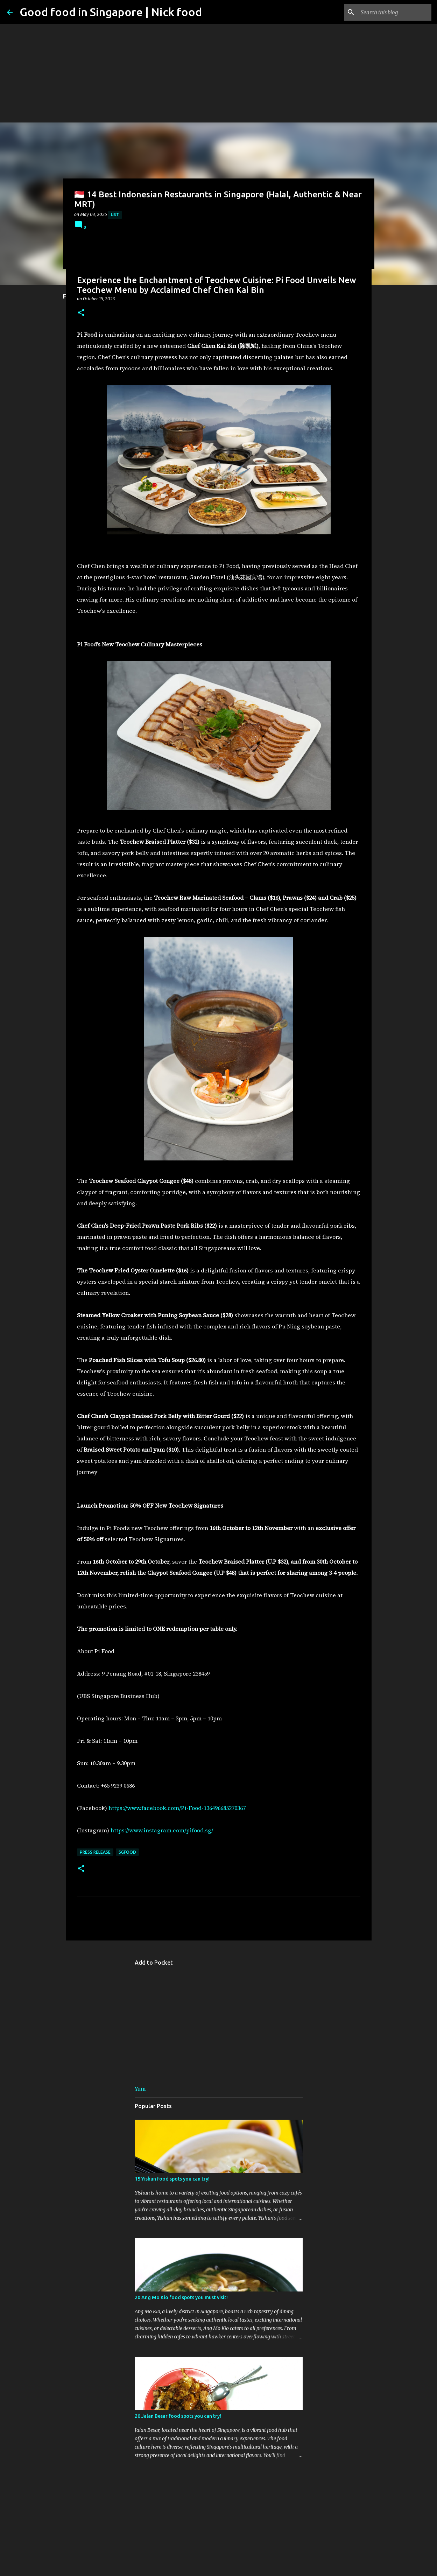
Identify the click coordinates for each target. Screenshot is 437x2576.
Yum (140, 2089)
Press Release (95, 1852)
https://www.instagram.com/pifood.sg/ (162, 1830)
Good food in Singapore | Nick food (111, 12)
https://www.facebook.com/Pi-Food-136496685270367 (177, 1808)
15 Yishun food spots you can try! (172, 2179)
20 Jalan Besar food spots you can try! (178, 2416)
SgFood (127, 1852)
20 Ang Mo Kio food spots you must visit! (181, 2297)
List (115, 214)
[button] (81, 313)
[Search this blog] (394, 12)
